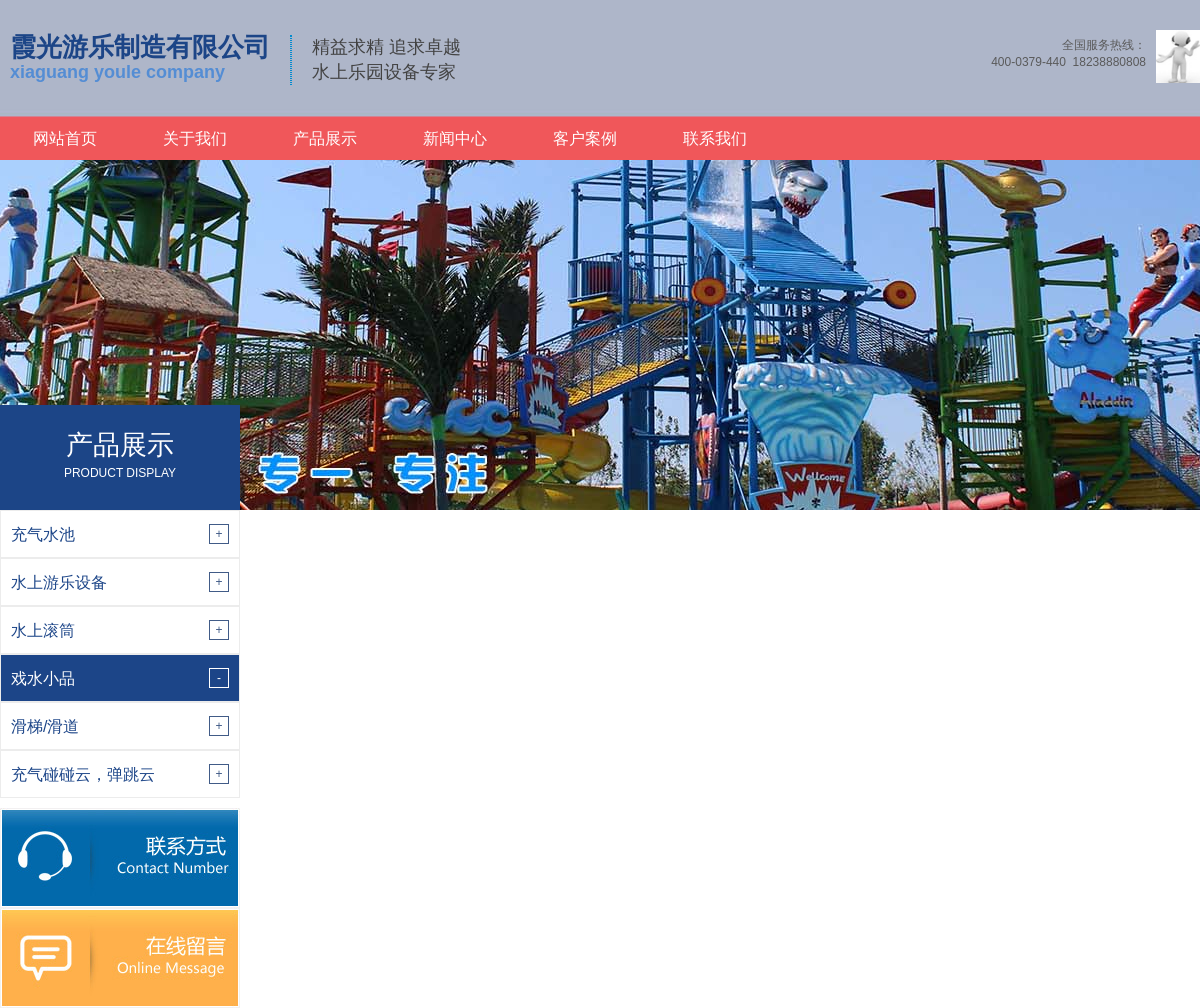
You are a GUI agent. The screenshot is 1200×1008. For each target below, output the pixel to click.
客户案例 (585, 138)
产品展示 (325, 138)
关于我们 (195, 138)
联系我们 (715, 138)
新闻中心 (455, 138)
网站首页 (65, 138)
